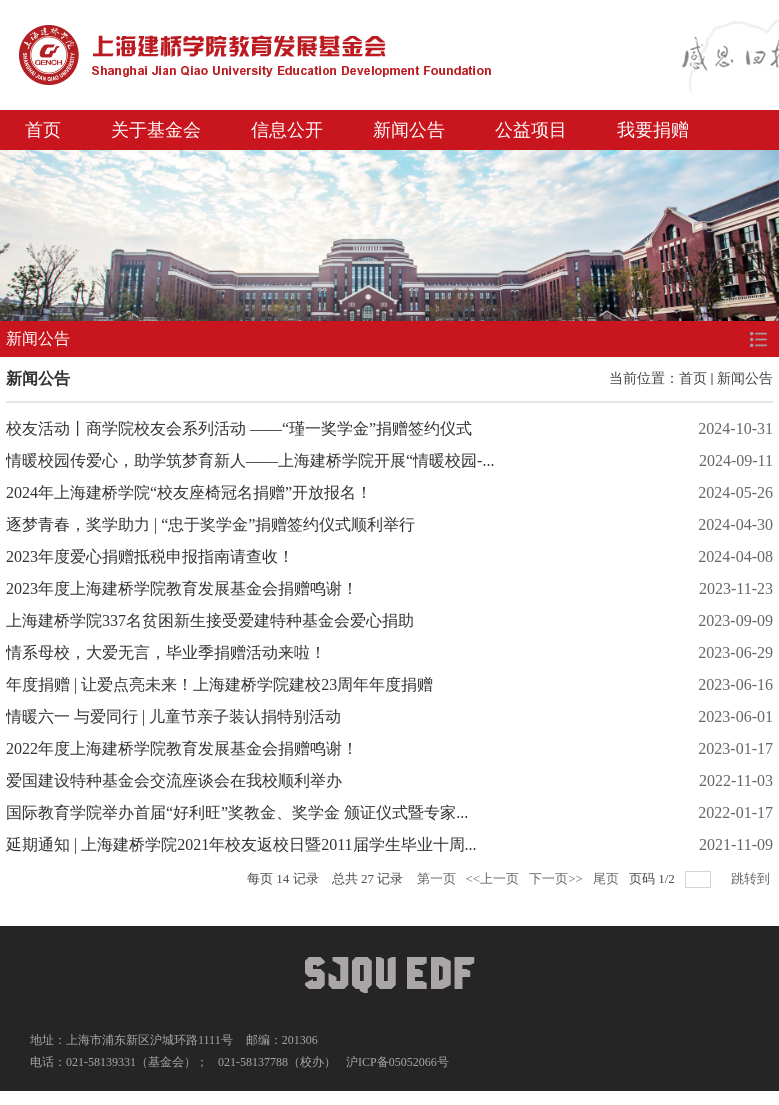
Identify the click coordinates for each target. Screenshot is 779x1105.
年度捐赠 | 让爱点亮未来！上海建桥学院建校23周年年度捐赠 (219, 684)
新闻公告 (409, 130)
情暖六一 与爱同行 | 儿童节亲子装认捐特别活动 (173, 716)
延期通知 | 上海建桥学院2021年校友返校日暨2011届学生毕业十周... (241, 844)
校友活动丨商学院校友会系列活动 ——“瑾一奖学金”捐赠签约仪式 (239, 428)
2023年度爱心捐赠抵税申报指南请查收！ (150, 556)
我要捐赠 (653, 130)
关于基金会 (156, 130)
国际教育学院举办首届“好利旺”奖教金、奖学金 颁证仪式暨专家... (237, 812)
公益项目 (531, 130)
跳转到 (752, 878)
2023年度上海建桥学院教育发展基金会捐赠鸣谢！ (182, 588)
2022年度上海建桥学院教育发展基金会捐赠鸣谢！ (182, 748)
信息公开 (287, 130)
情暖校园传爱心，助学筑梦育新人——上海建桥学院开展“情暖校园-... (250, 460)
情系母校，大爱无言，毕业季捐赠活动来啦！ (166, 652)
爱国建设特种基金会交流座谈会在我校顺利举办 (174, 780)
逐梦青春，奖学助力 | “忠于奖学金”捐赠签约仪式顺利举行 (210, 524)
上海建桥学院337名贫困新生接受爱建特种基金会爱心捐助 (210, 620)
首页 (43, 130)
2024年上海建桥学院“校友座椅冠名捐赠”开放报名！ (189, 492)
